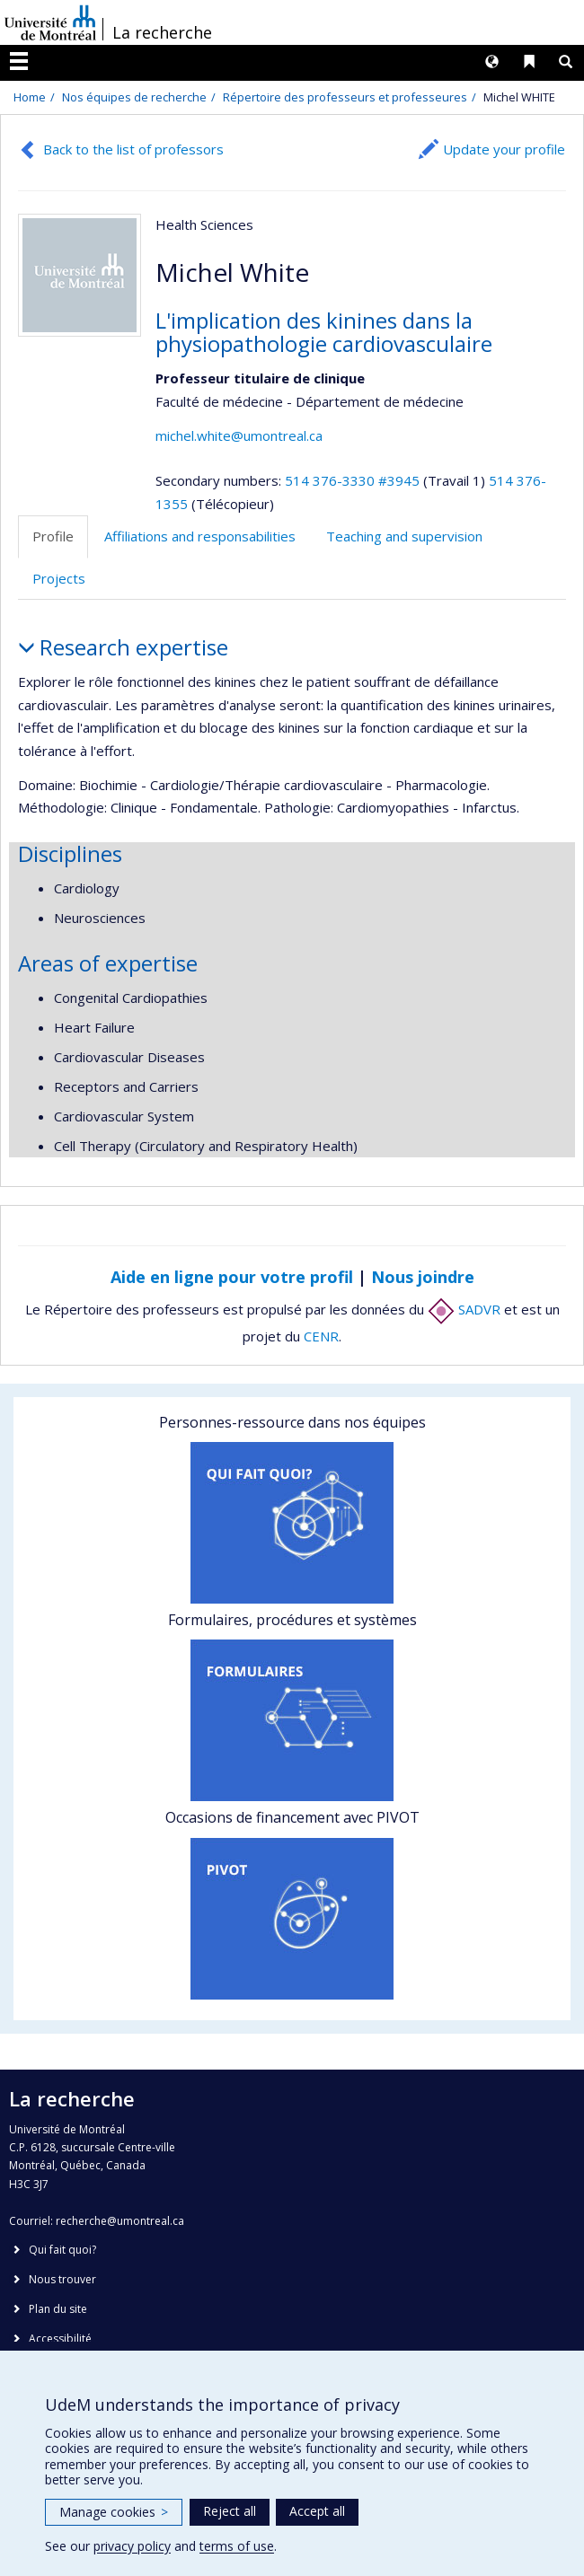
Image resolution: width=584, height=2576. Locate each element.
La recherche (162, 32)
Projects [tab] (58, 578)
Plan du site (58, 2309)
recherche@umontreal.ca (120, 2221)
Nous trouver (62, 2279)
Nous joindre (422, 1277)
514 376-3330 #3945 (352, 480)
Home (29, 97)
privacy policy (132, 2545)
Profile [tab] (53, 536)
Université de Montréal (50, 22)
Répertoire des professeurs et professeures (345, 97)
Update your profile (504, 149)
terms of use (236, 2545)
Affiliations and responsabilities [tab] (200, 536)
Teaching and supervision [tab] (404, 536)
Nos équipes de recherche (134, 97)
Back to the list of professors (133, 149)
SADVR (464, 1309)
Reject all (229, 2510)
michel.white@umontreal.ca (239, 435)
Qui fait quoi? (62, 2249)
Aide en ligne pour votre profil (232, 1277)
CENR (321, 1336)
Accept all (317, 2510)
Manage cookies (113, 2511)
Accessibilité (60, 2338)
